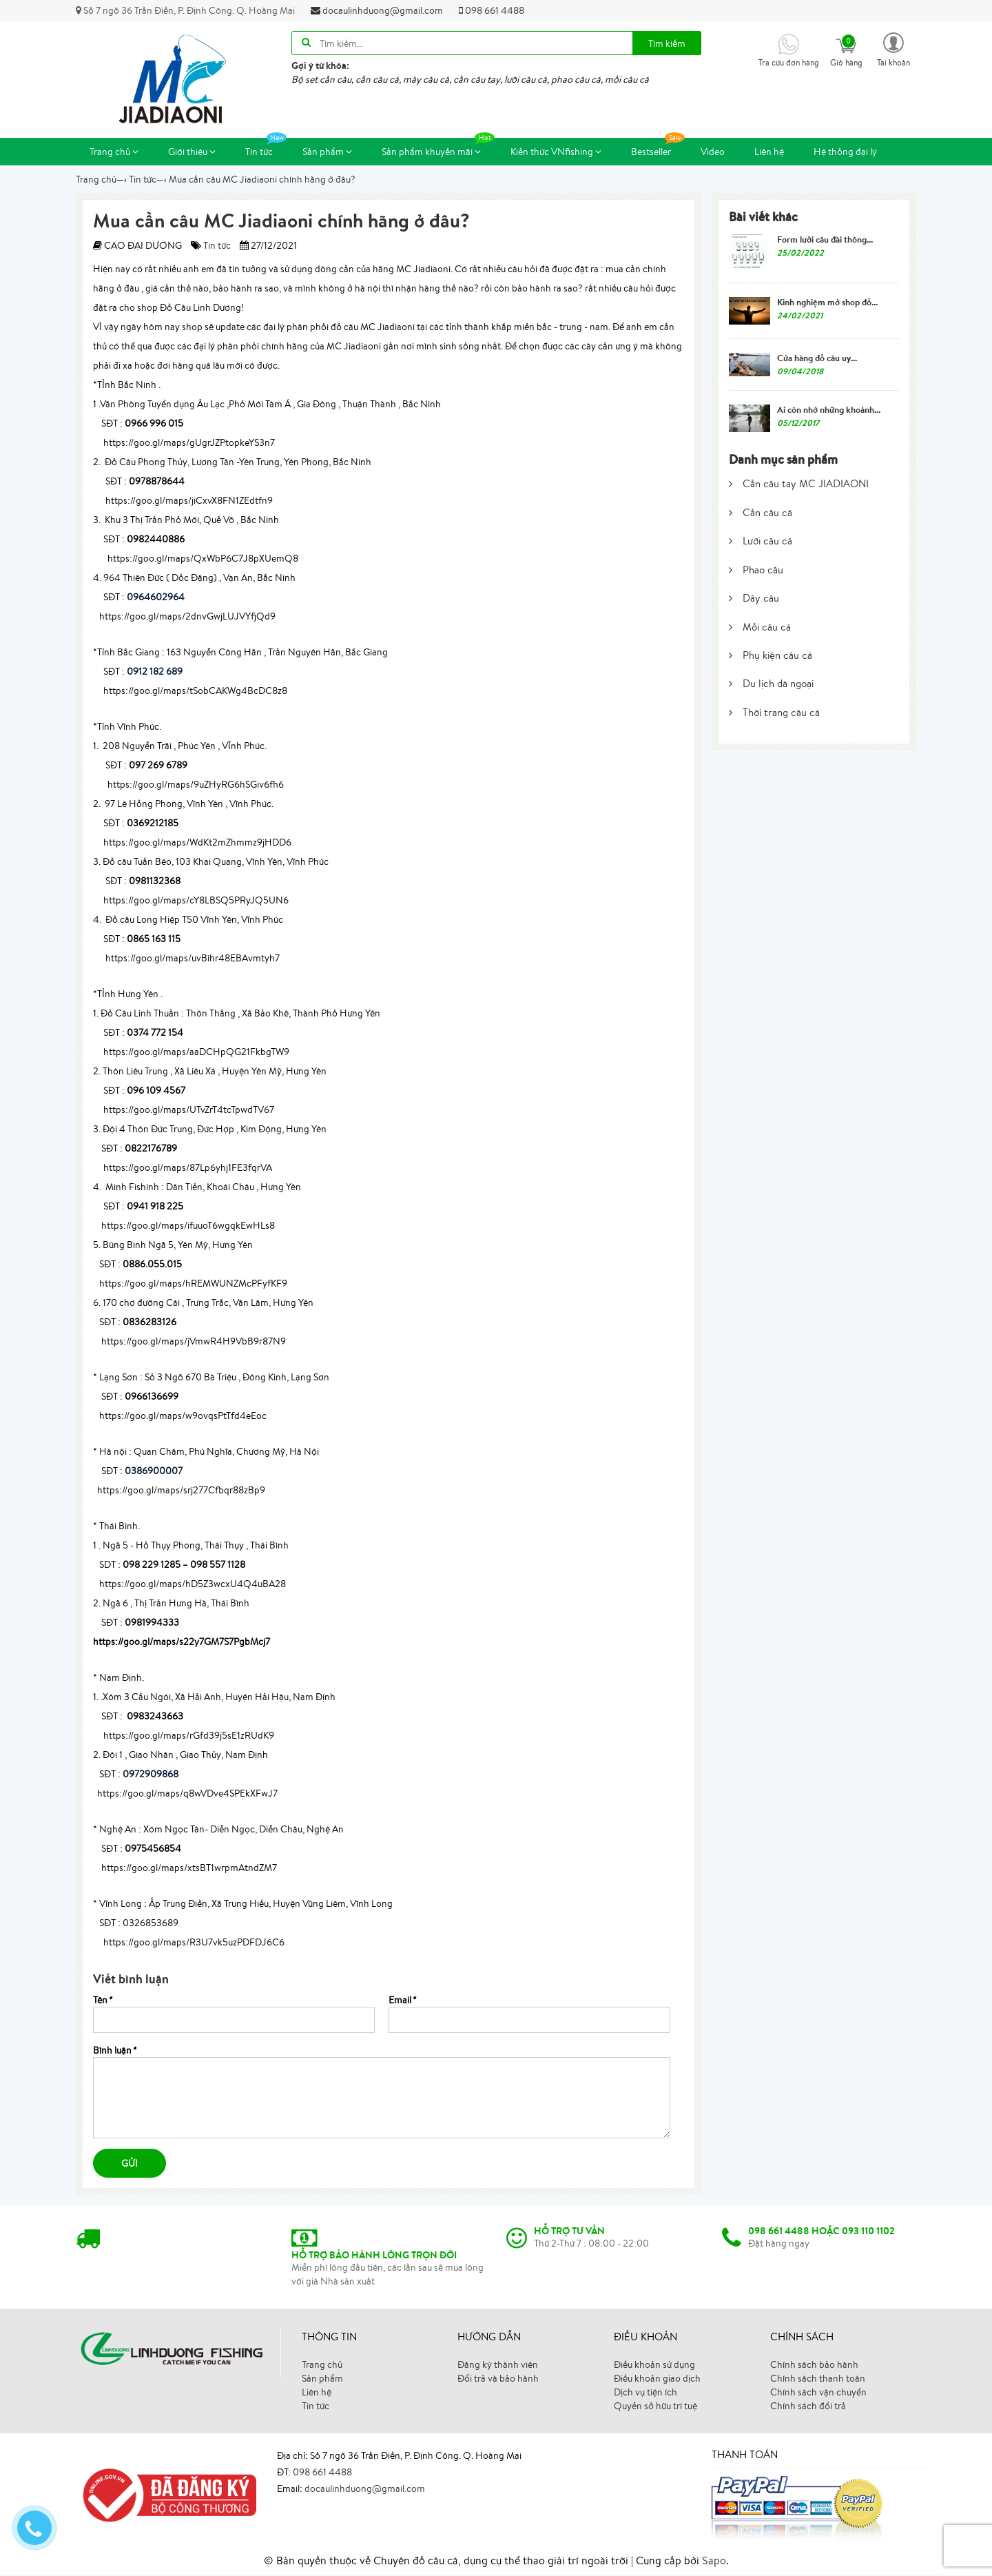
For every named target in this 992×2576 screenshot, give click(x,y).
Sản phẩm (327, 152)
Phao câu (756, 570)
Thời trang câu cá (774, 712)
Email (402, 2000)
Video (713, 152)
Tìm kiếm (666, 43)
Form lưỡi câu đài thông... (825, 240)
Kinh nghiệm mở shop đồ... (827, 302)
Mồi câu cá (760, 627)
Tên (102, 2000)
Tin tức (266, 149)
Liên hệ (769, 152)
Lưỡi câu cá (760, 542)
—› (148, 180)
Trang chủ (114, 152)
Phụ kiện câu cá (770, 655)
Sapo (714, 2560)
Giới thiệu (192, 152)
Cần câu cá (760, 513)
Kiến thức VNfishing (555, 152)
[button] (893, 48)
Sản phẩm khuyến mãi (438, 149)
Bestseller (658, 149)
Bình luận (114, 2051)
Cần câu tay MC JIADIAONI (799, 484)
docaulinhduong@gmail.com (377, 10)
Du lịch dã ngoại (771, 684)
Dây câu (754, 598)
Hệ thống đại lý (845, 152)
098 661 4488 (491, 10)
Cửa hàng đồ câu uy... (817, 358)
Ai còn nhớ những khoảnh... (828, 410)
